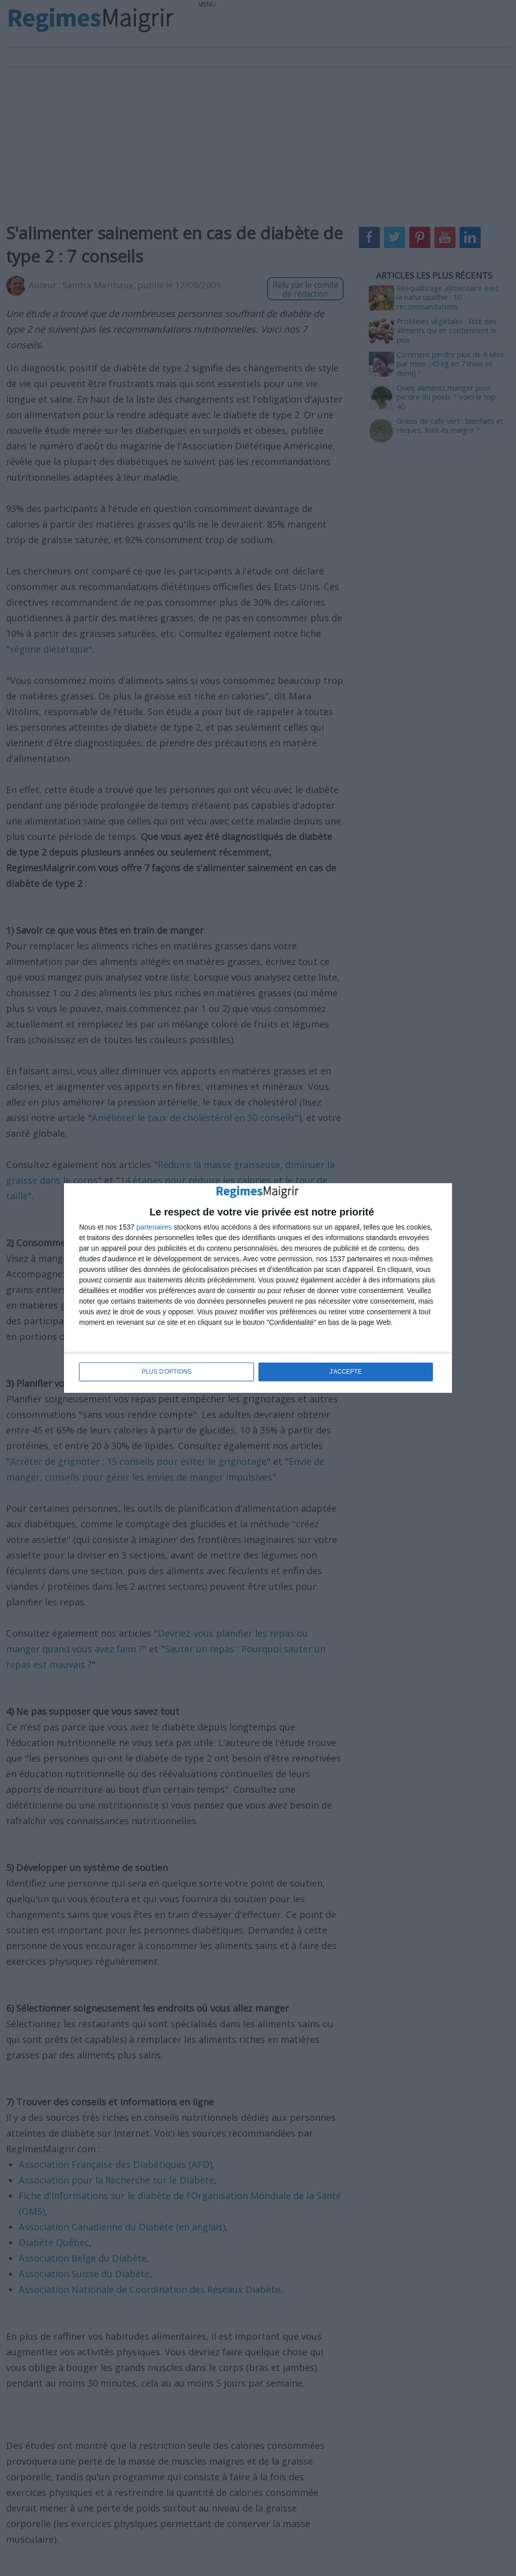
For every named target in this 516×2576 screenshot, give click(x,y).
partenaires (154, 1227)
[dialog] (258, 1288)
